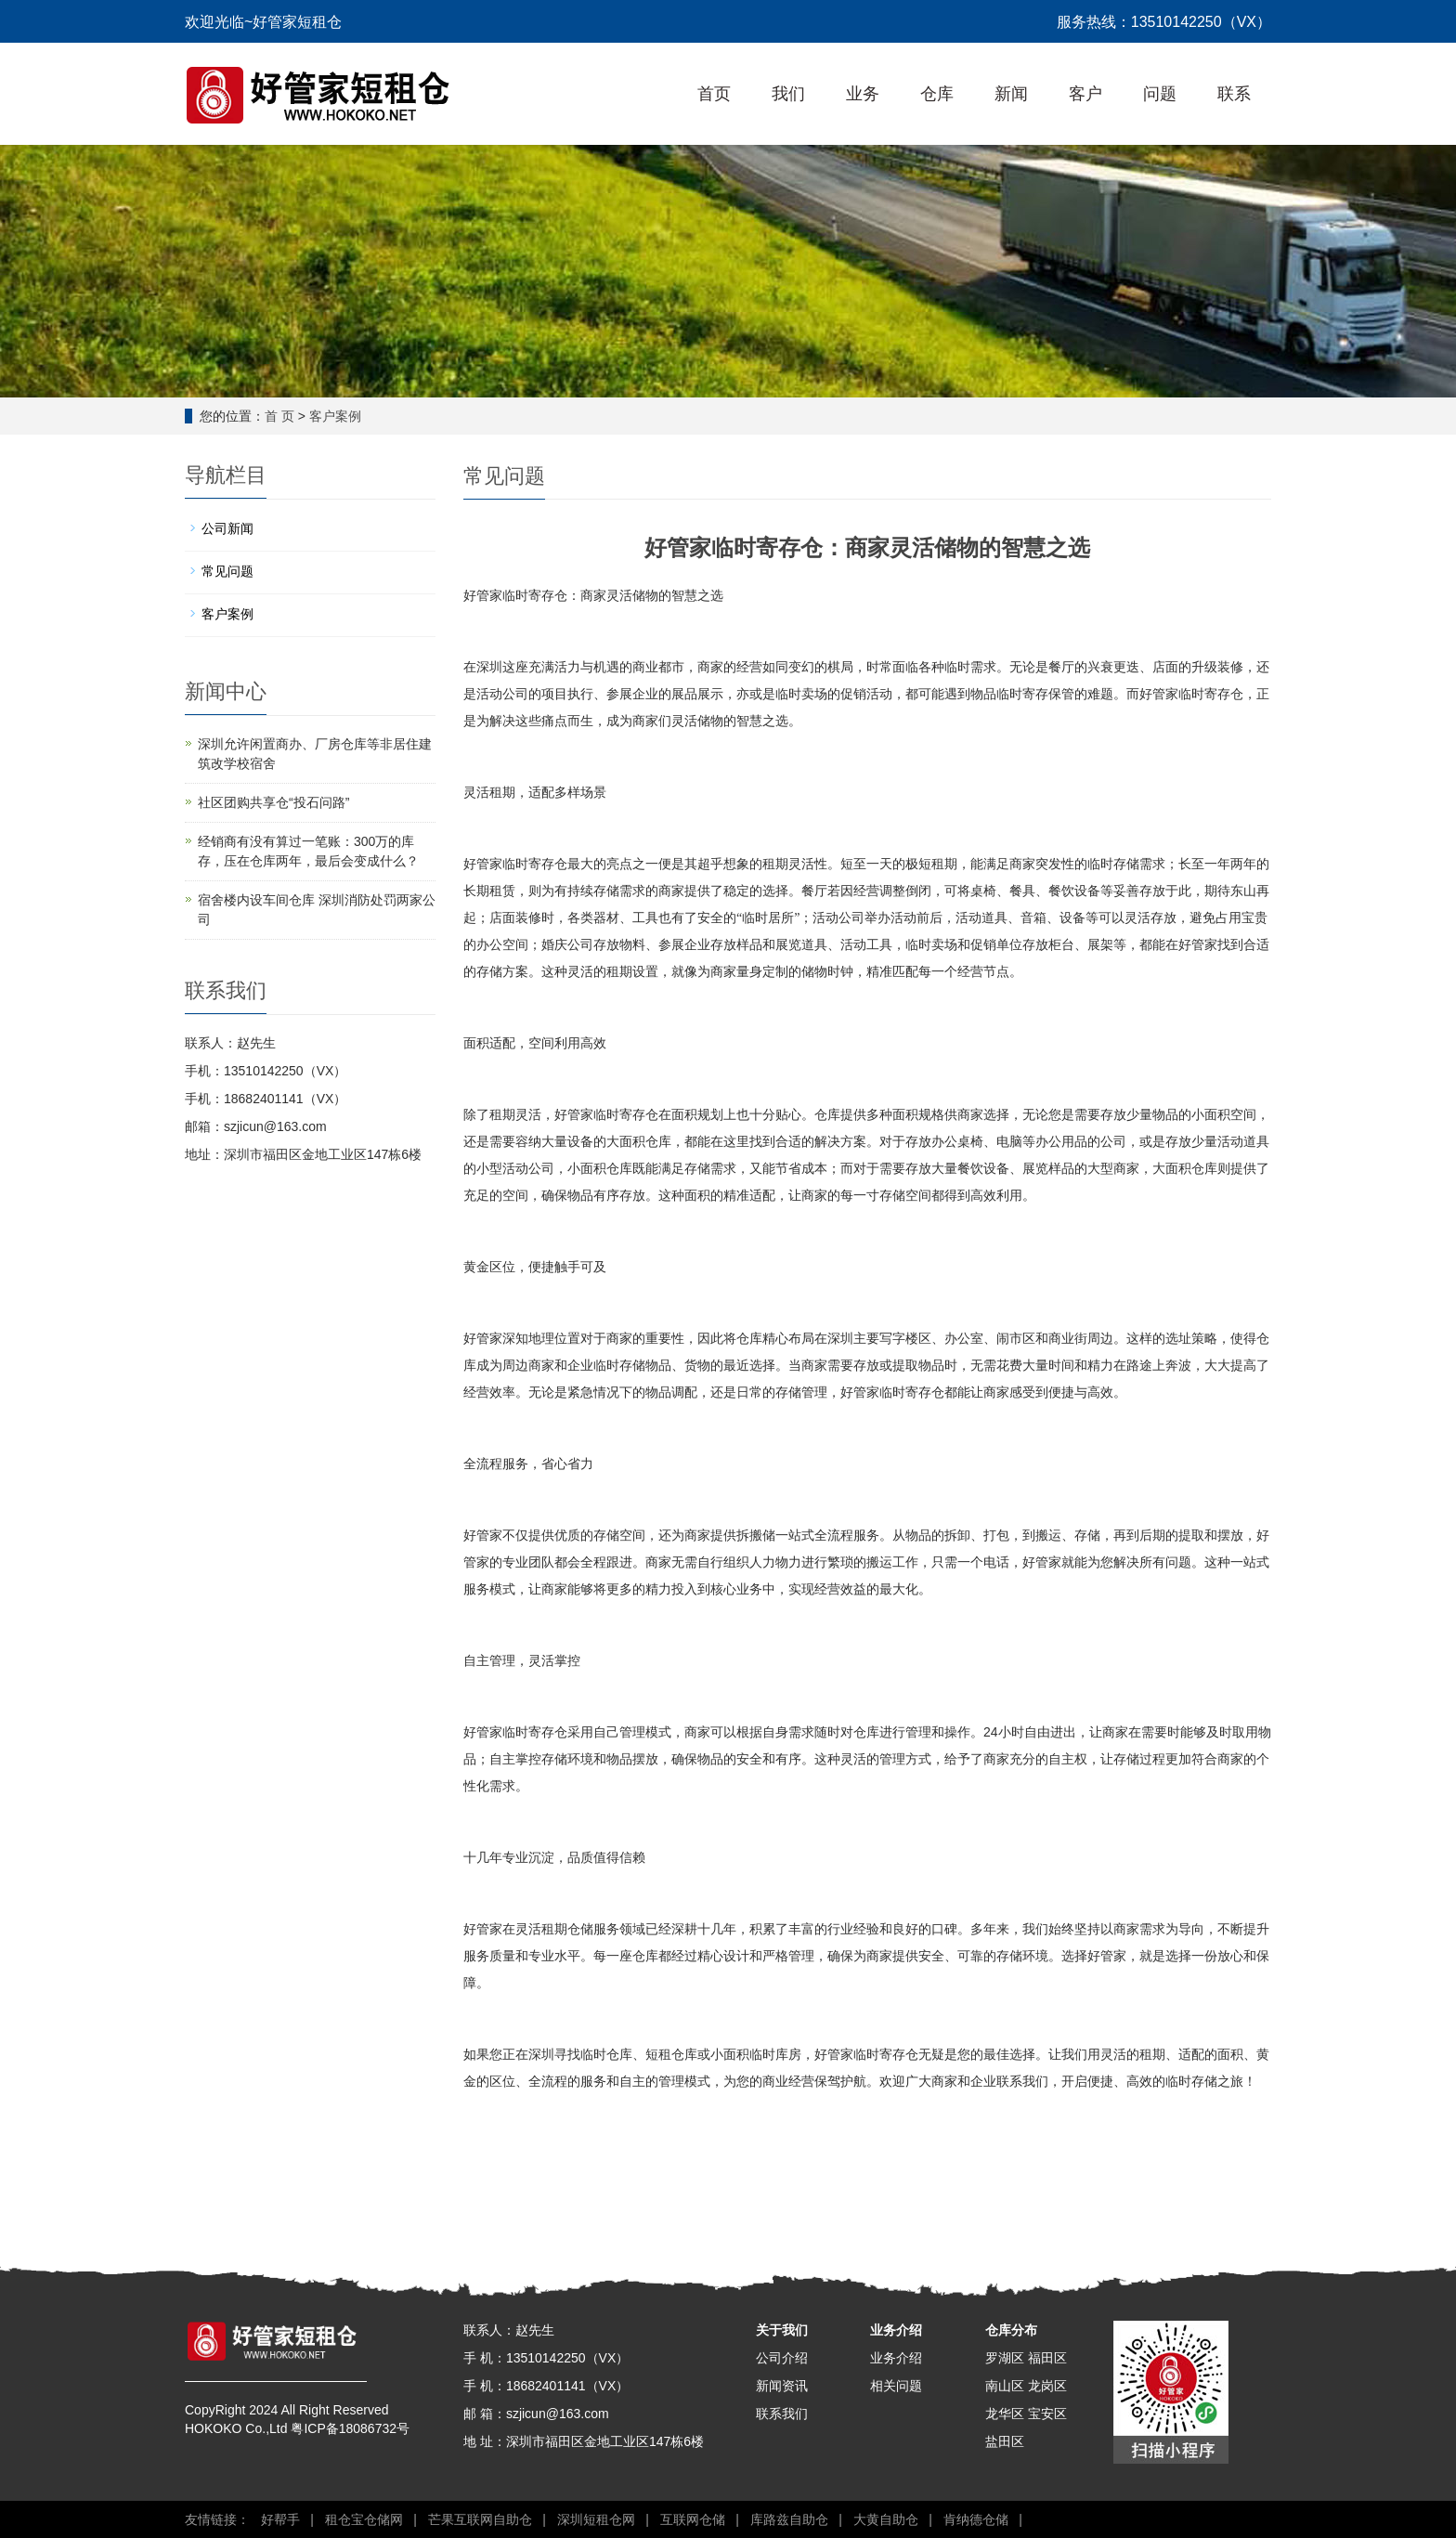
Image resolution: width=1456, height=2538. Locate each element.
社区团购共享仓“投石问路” (273, 802)
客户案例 (335, 416)
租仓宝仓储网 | (367, 2519)
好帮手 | (284, 2519)
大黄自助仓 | (889, 2519)
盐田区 (1004, 2441)
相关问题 (896, 2385)
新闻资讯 (782, 2385)
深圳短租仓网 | (599, 2519)
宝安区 (1047, 2413)
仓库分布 (1011, 2330)
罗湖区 (1004, 2357)
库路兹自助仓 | (792, 2519)
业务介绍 (896, 2330)
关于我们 (782, 2330)
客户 (1085, 94)
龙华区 (1004, 2413)
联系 (1234, 94)
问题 (1159, 94)
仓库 (937, 94)
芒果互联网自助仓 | (483, 2519)
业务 (862, 94)
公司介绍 (782, 2357)
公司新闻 (228, 528)
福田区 (1047, 2357)
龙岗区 (1047, 2385)
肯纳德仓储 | (979, 2519)
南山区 (1004, 2385)
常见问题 (228, 571)
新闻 (1011, 94)
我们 (788, 94)
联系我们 (782, 2413)
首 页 (279, 416)
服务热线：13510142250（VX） (1164, 22)
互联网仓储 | (696, 2519)
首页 (714, 94)
